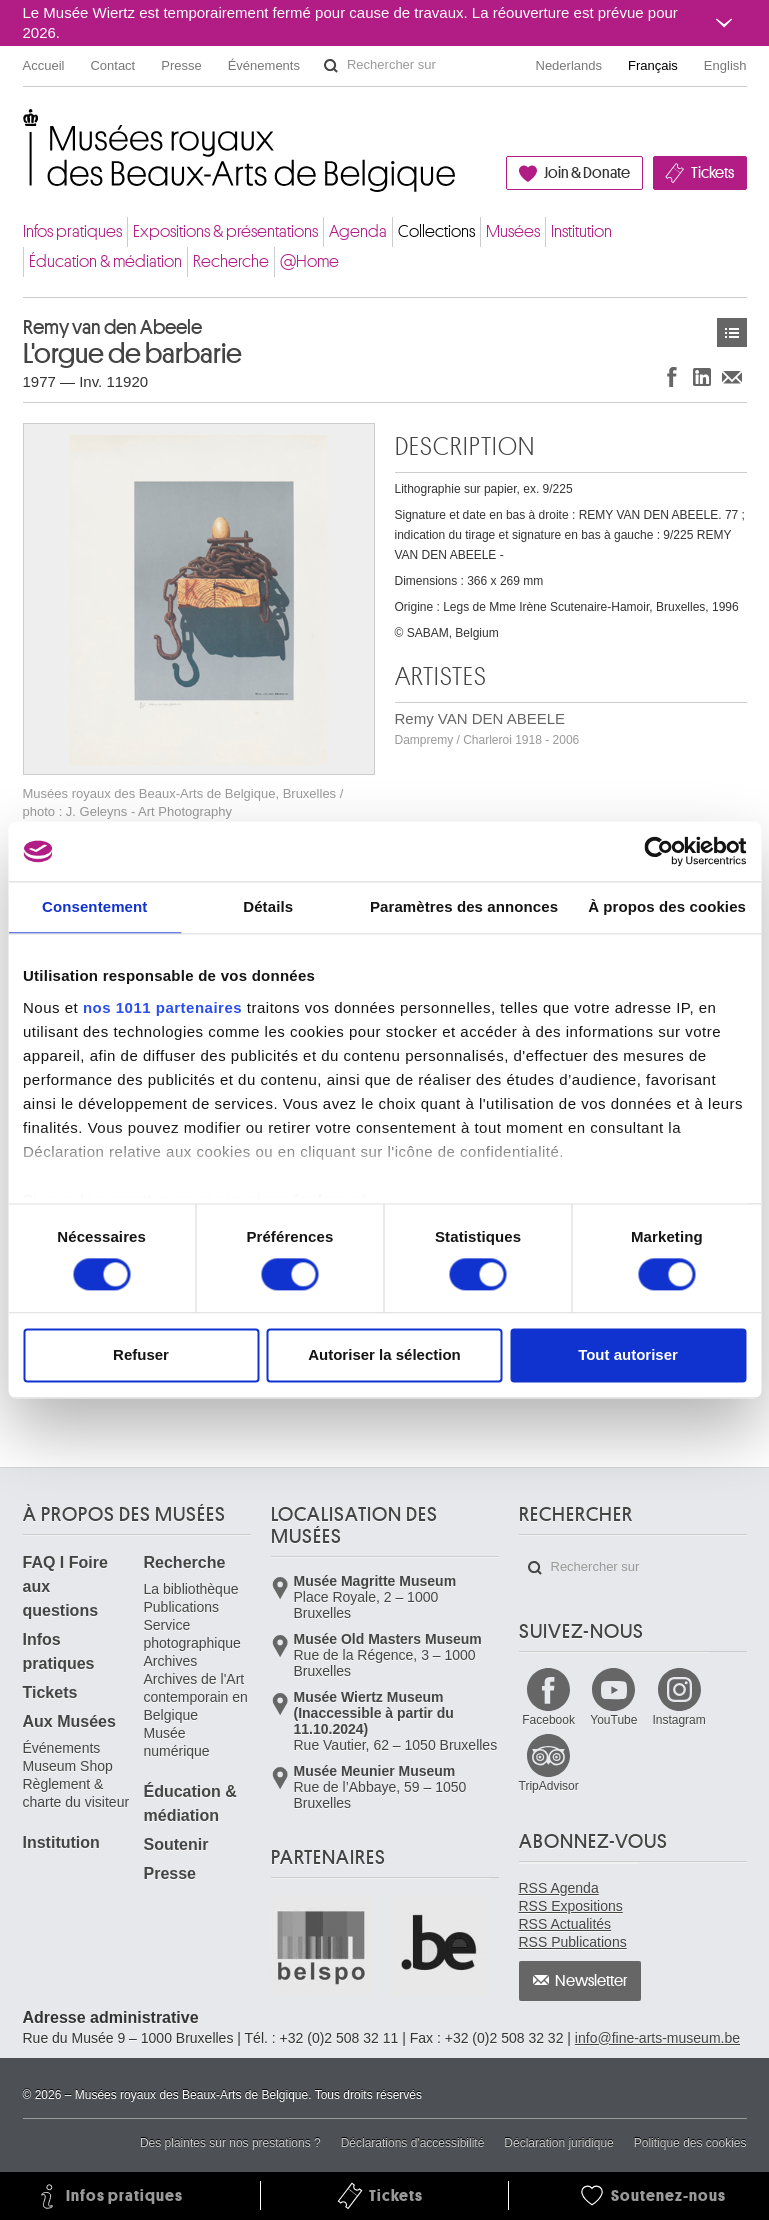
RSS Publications (573, 1942)
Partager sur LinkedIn (702, 376)
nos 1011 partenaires (162, 1007)
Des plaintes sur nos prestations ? (230, 2143)
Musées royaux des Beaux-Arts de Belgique (24, 129)
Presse (181, 65)
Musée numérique (177, 1742)
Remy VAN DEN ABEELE (487, 728)
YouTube (613, 1720)
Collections (436, 231)
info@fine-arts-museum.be (657, 2038)
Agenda (358, 231)
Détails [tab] (268, 906)
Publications (182, 1607)
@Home (309, 261)
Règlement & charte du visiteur (76, 1793)
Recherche (231, 261)
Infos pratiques (72, 231)
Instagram (678, 1720)
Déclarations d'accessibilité (413, 2143)
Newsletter (591, 1981)
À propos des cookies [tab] (667, 906)
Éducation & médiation (105, 261)
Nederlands (569, 65)
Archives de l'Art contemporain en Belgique (196, 1697)
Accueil (44, 65)
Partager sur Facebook (672, 376)
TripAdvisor (549, 1786)
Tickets (712, 173)
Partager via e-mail (732, 376)
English (725, 65)
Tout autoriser (628, 1355)
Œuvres (732, 332)
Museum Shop (68, 1766)
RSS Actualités (565, 1924)
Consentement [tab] (94, 906)
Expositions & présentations (225, 231)
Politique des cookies (690, 2143)
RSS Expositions (571, 1906)
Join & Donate (587, 173)
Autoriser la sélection (384, 1355)
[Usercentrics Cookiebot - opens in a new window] (658, 851)
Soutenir (176, 1844)
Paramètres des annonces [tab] (464, 906)
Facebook (548, 1720)
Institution (581, 231)
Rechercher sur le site (331, 66)
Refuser (141, 1355)
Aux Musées (69, 1721)
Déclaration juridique (558, 2143)
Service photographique (192, 1634)
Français (653, 65)
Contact (112, 65)
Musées (513, 231)
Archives (171, 1661)
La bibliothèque (191, 1589)
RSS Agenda (559, 1888)
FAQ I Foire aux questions (65, 1586)
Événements (264, 65)
